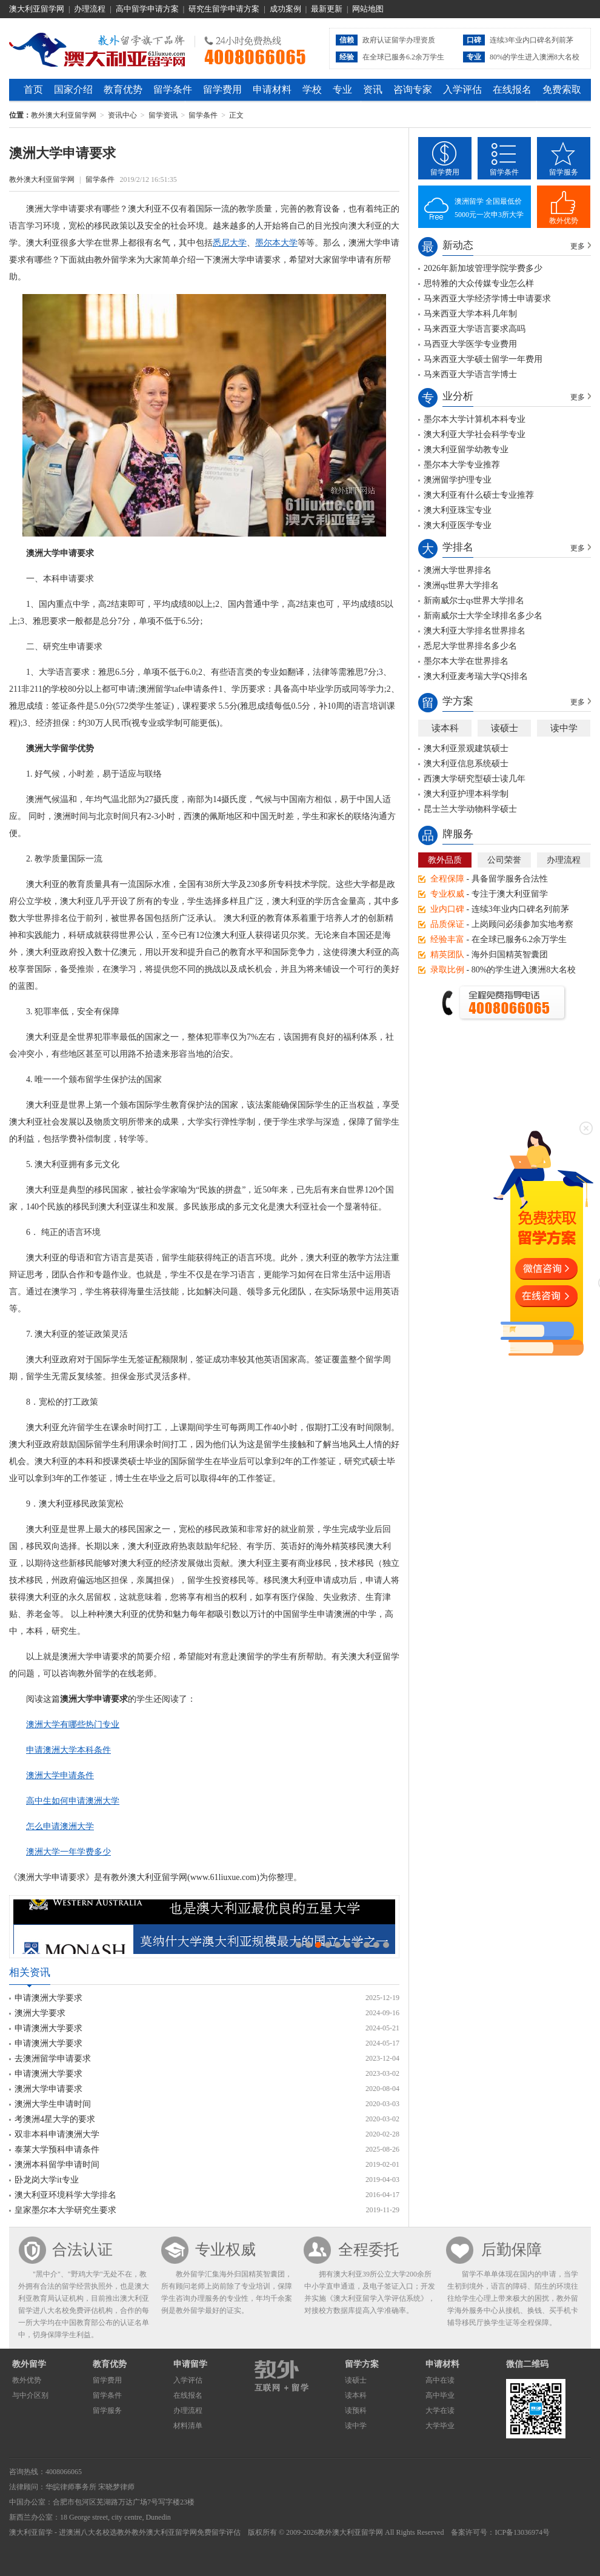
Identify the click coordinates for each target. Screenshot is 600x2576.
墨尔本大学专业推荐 (462, 464)
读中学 (564, 728)
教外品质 (445, 860)
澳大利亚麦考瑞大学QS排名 (476, 676)
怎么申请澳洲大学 (60, 1826)
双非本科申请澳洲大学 (57, 2134)
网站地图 (368, 8)
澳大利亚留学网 (36, 8)
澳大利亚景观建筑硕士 (466, 748)
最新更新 (326, 8)
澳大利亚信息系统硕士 (466, 763)
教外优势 (563, 220)
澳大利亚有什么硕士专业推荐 (479, 495)
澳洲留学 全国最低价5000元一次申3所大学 (489, 208)
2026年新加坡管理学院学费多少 (483, 268)
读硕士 (504, 728)
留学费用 (222, 89)
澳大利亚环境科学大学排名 (65, 2195)
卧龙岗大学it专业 (47, 2179)
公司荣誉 (504, 860)
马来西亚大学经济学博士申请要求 (487, 298)
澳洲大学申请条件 (60, 1775)
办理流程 (89, 8)
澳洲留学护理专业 (458, 479)
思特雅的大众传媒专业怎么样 (479, 283)
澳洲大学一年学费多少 (68, 1851)
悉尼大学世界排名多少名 (470, 646)
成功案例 (285, 8)
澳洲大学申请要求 (48, 2088)
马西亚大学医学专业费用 (470, 344)
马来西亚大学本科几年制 (470, 313)
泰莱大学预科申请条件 (57, 2149)
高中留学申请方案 (147, 8)
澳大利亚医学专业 (458, 525)
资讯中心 (122, 115)
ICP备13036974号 (522, 2532)
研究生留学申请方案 (223, 8)
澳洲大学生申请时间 (53, 2104)
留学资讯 (163, 115)
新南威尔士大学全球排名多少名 (483, 615)
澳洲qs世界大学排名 (461, 585)
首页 (33, 89)
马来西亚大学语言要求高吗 (474, 328)
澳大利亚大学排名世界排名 (474, 630)
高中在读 (440, 2380)
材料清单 (187, 2425)
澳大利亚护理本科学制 (466, 793)
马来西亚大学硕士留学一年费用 (483, 359)
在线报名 (512, 89)
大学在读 (440, 2410)
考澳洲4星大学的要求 (55, 2119)
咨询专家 (412, 89)
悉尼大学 (230, 242)
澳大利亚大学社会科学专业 (474, 434)
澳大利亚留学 (31, 2532)
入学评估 (462, 89)
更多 (577, 246)
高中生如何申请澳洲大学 (72, 1800)
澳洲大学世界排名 (458, 570)
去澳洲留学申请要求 (53, 2058)
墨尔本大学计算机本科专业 (474, 419)
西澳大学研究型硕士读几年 (474, 778)
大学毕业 (440, 2425)
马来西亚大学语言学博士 (470, 374)
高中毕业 (440, 2395)
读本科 (445, 728)
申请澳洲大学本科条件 (68, 1750)
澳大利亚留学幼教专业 (466, 449)
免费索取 (561, 89)
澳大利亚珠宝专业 (458, 510)
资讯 (372, 89)
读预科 (356, 2410)
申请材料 (272, 89)
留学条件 (172, 89)
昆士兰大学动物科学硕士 (470, 809)
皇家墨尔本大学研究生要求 (65, 2210)
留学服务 (563, 172)
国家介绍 (73, 89)
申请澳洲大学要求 (48, 1997)
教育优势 (123, 89)
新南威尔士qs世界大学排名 (474, 600)
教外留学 (29, 2364)
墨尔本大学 (276, 242)
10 (386, 1945)
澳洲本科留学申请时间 (57, 2164)
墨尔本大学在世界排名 (466, 661)
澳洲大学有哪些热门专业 (72, 1724)
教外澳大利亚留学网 (97, 48)
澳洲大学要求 (40, 2013)
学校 (312, 89)
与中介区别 (30, 2395)
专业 (342, 89)
